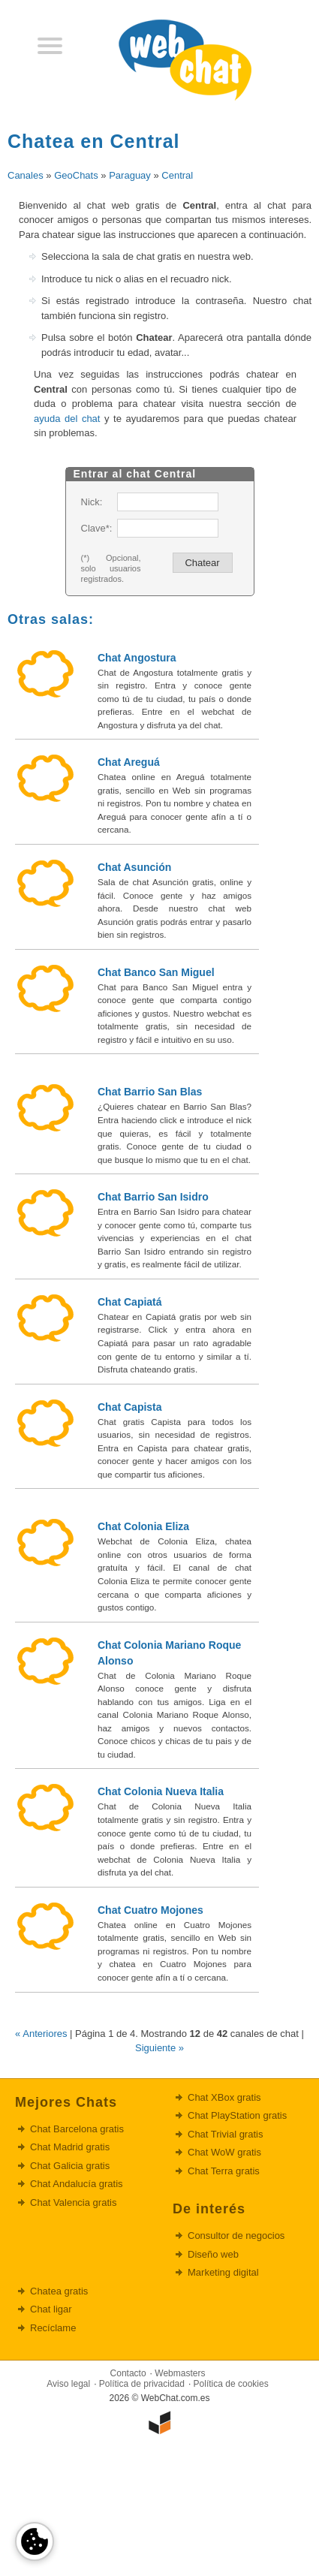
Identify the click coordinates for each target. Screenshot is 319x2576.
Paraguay (130, 175)
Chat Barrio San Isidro (153, 1197)
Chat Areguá (129, 762)
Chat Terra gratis (224, 2171)
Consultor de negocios (236, 2235)
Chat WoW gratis (224, 2152)
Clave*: (96, 528)
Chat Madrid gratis (70, 2147)
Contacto (128, 2373)
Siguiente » (159, 2047)
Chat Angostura (137, 658)
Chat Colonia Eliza (143, 1526)
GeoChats (76, 175)
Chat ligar (51, 2309)
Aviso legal (68, 2384)
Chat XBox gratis (224, 2097)
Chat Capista (130, 1407)
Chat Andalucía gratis (76, 2183)
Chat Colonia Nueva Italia (161, 1791)
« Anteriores (41, 2033)
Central (177, 175)
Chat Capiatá (130, 1302)
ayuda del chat (67, 418)
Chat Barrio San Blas (150, 1092)
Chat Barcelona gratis (77, 2129)
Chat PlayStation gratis (237, 2115)
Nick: (92, 502)
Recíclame (53, 2327)
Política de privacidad (142, 2384)
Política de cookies (231, 2384)
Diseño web (213, 2254)
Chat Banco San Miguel (156, 972)
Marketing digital (223, 2272)
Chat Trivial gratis (225, 2134)
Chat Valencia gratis (73, 2202)
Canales (26, 175)
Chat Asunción (134, 867)
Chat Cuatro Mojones (150, 1910)
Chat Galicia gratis (70, 2165)
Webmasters (180, 2373)
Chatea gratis (59, 2291)
